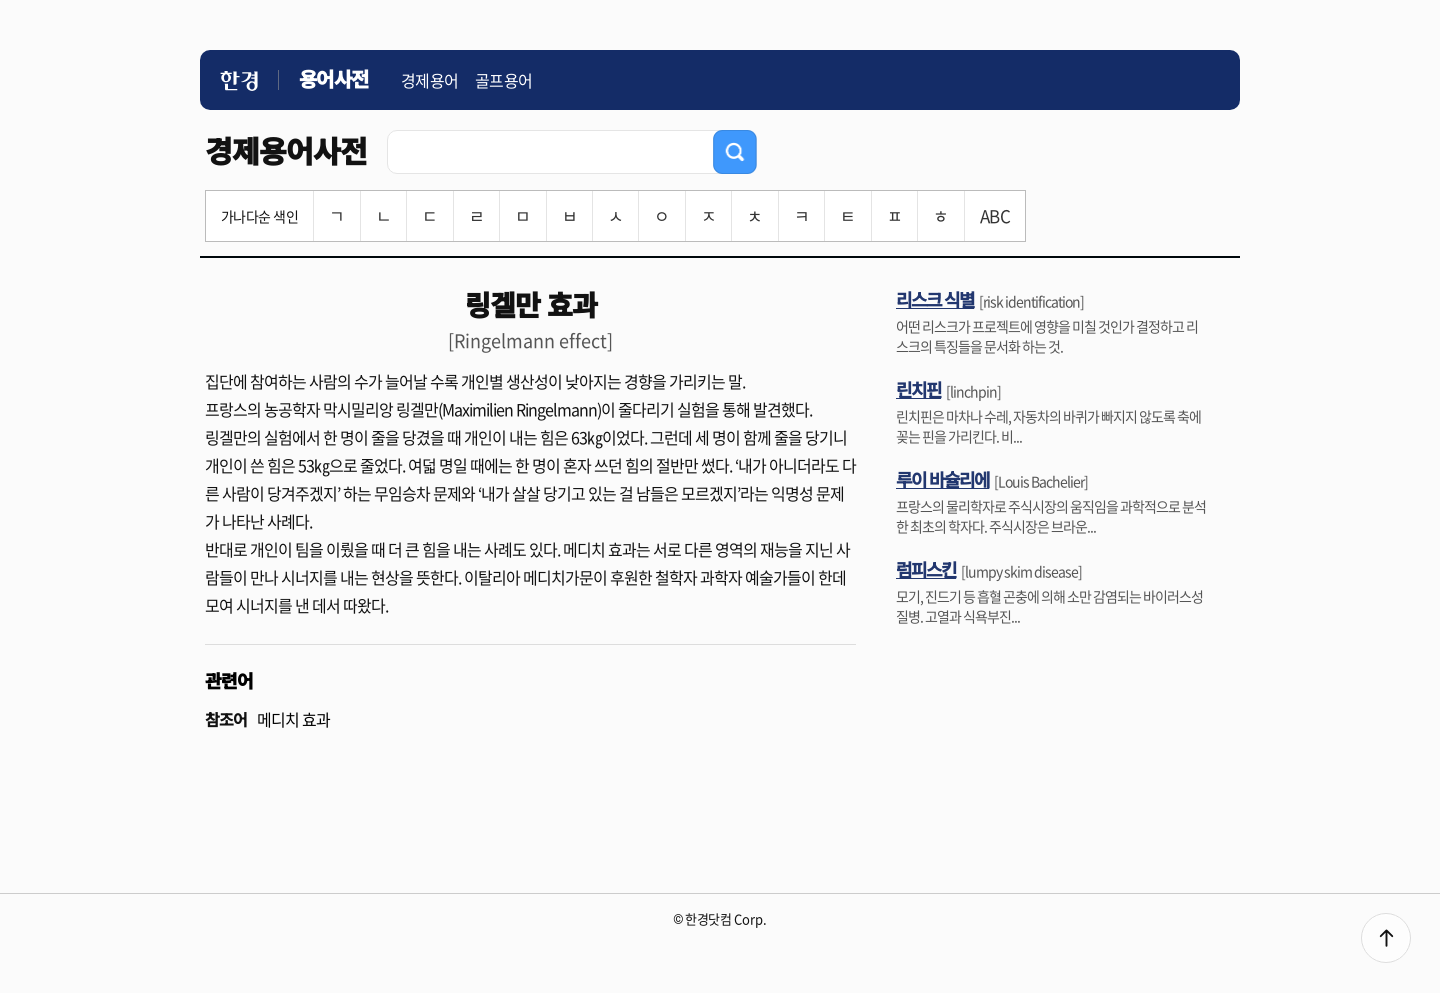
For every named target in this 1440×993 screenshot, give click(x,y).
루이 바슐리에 (942, 479)
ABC (995, 215)
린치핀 (918, 389)
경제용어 (430, 80)
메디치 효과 (293, 719)
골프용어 (504, 80)
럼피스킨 (926, 569)
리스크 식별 (935, 299)
